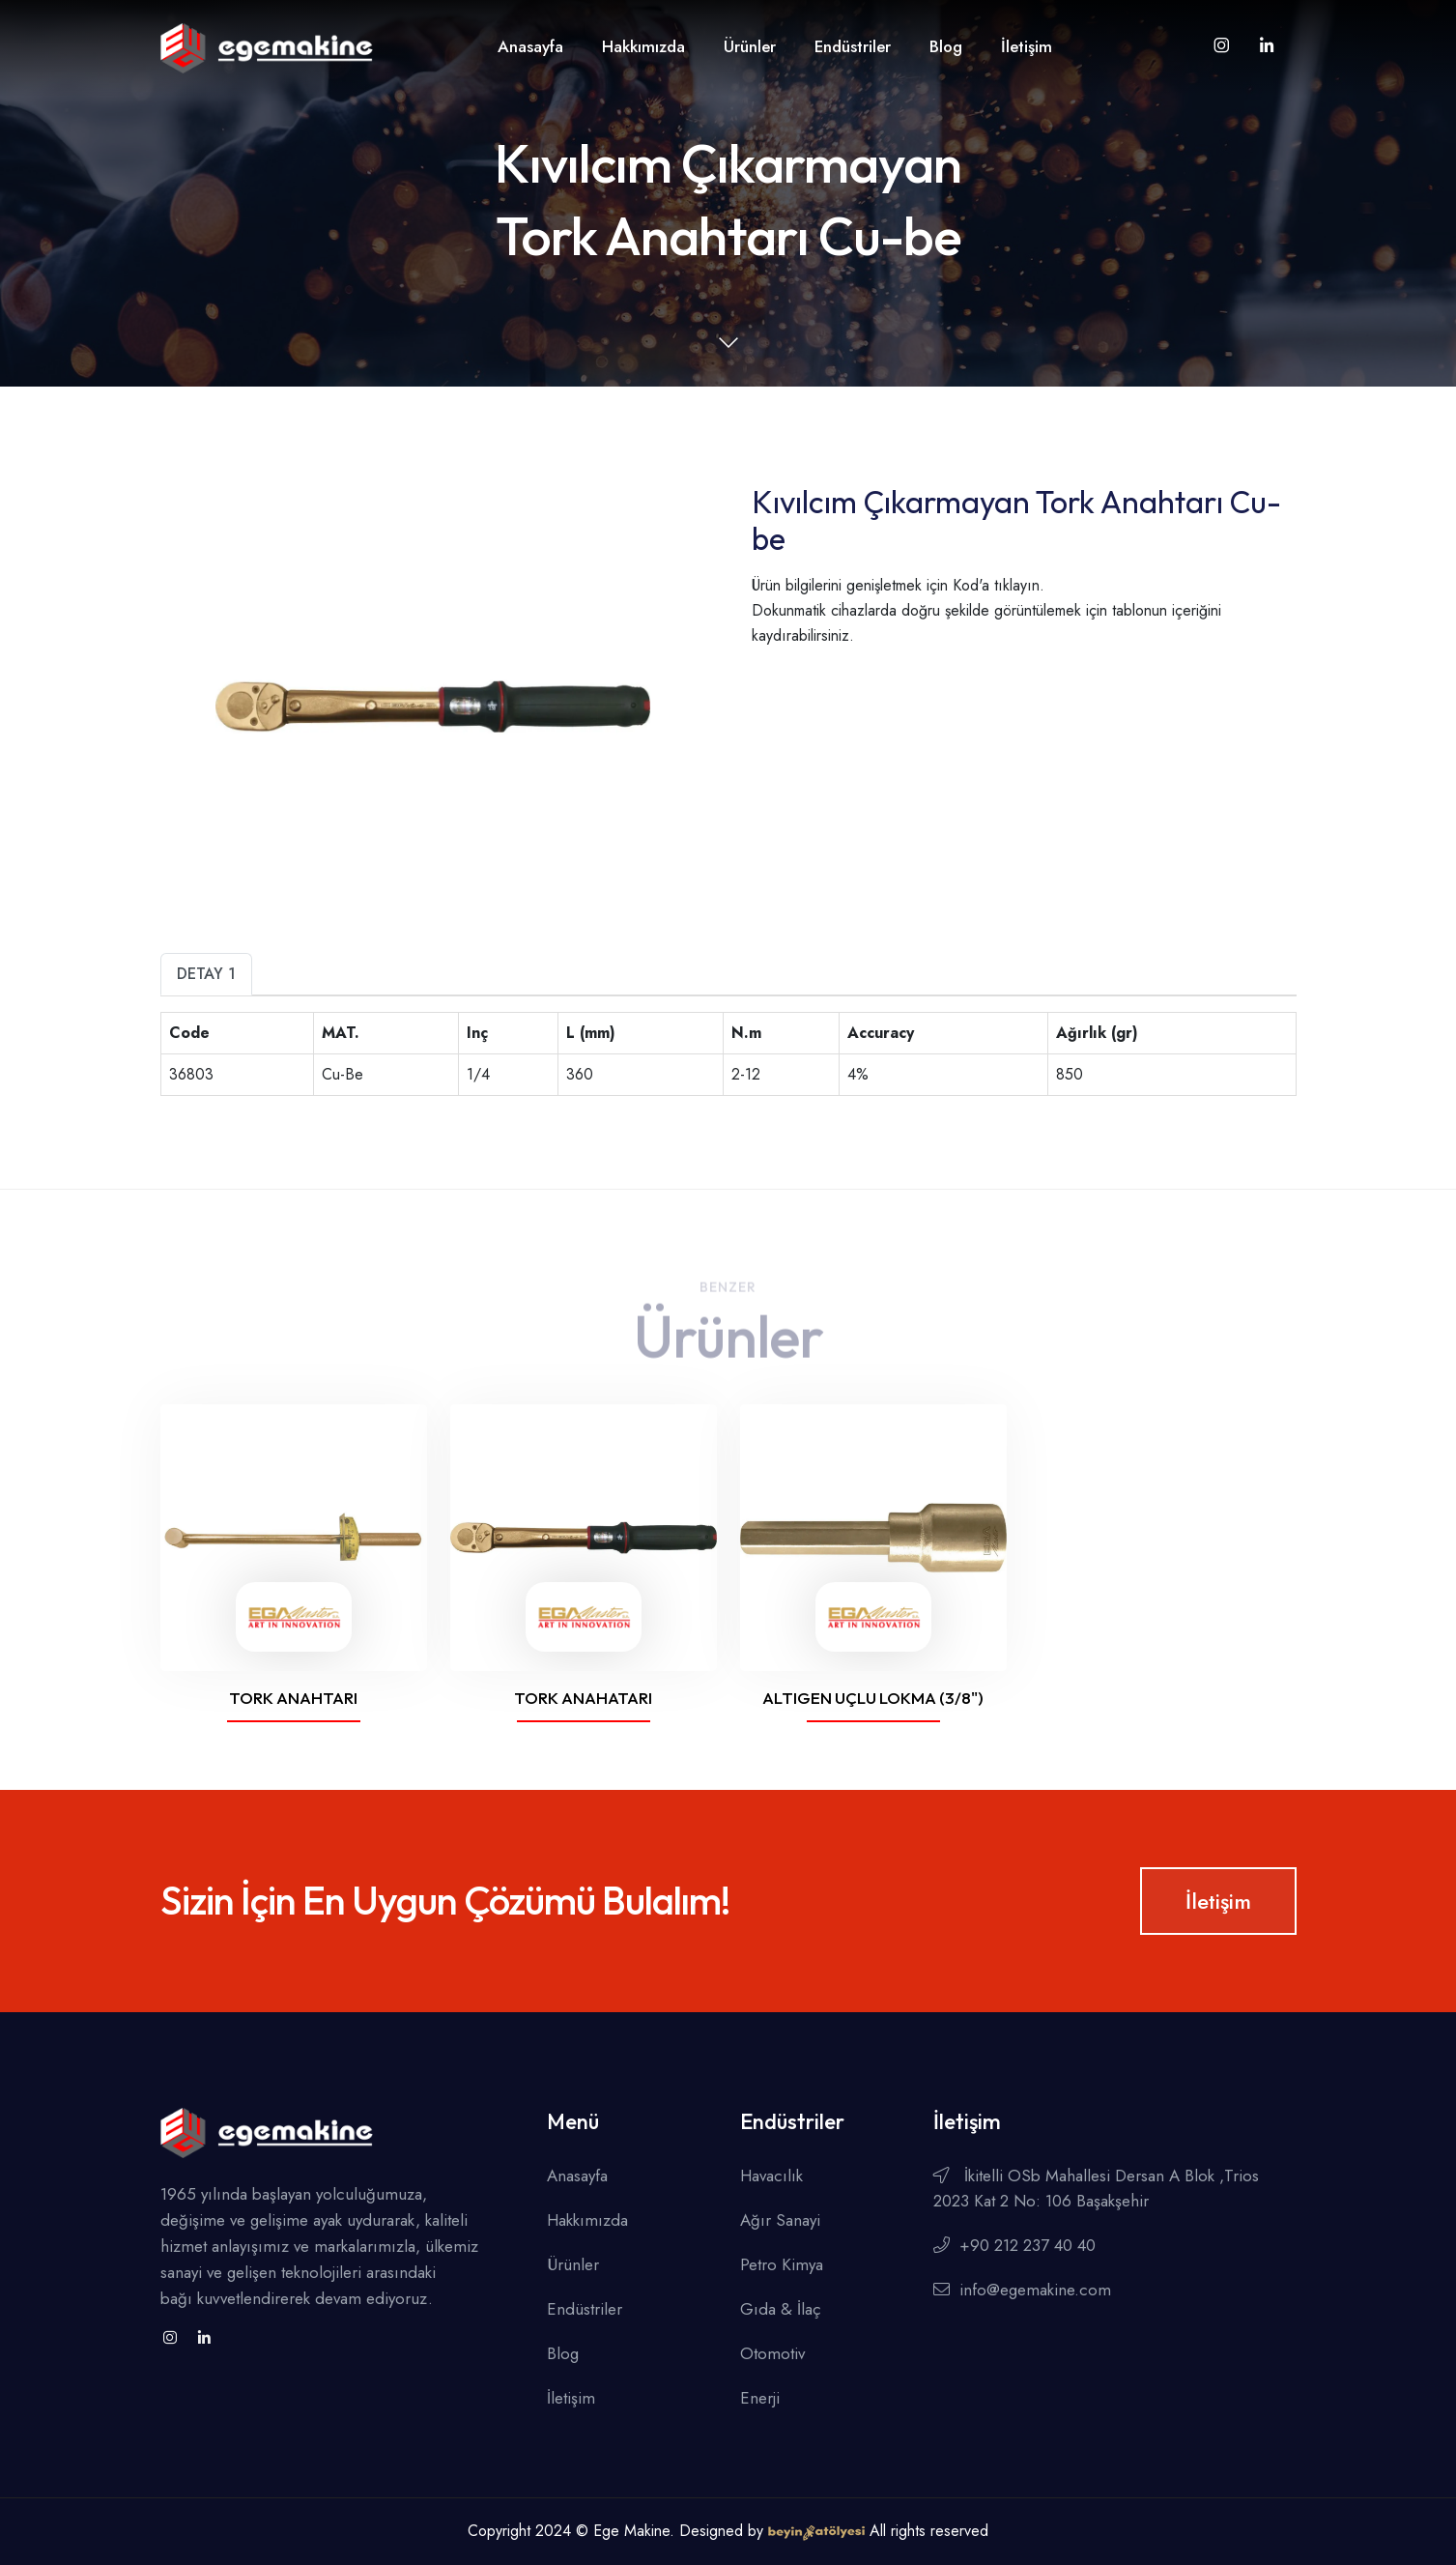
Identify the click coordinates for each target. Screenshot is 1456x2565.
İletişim (1026, 46)
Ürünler (750, 46)
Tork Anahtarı (293, 1697)
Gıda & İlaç (780, 2308)
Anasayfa (530, 46)
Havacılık (771, 2175)
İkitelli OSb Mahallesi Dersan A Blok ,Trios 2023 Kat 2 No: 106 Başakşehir (1096, 2188)
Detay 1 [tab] (206, 974)
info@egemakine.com (1022, 2289)
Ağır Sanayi (780, 2220)
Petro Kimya (781, 2264)
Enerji (760, 2397)
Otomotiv (772, 2353)
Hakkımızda (643, 46)
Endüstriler (852, 46)
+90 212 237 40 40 (1014, 2245)
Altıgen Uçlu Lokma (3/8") (873, 1697)
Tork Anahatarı (583, 1697)
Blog (945, 46)
